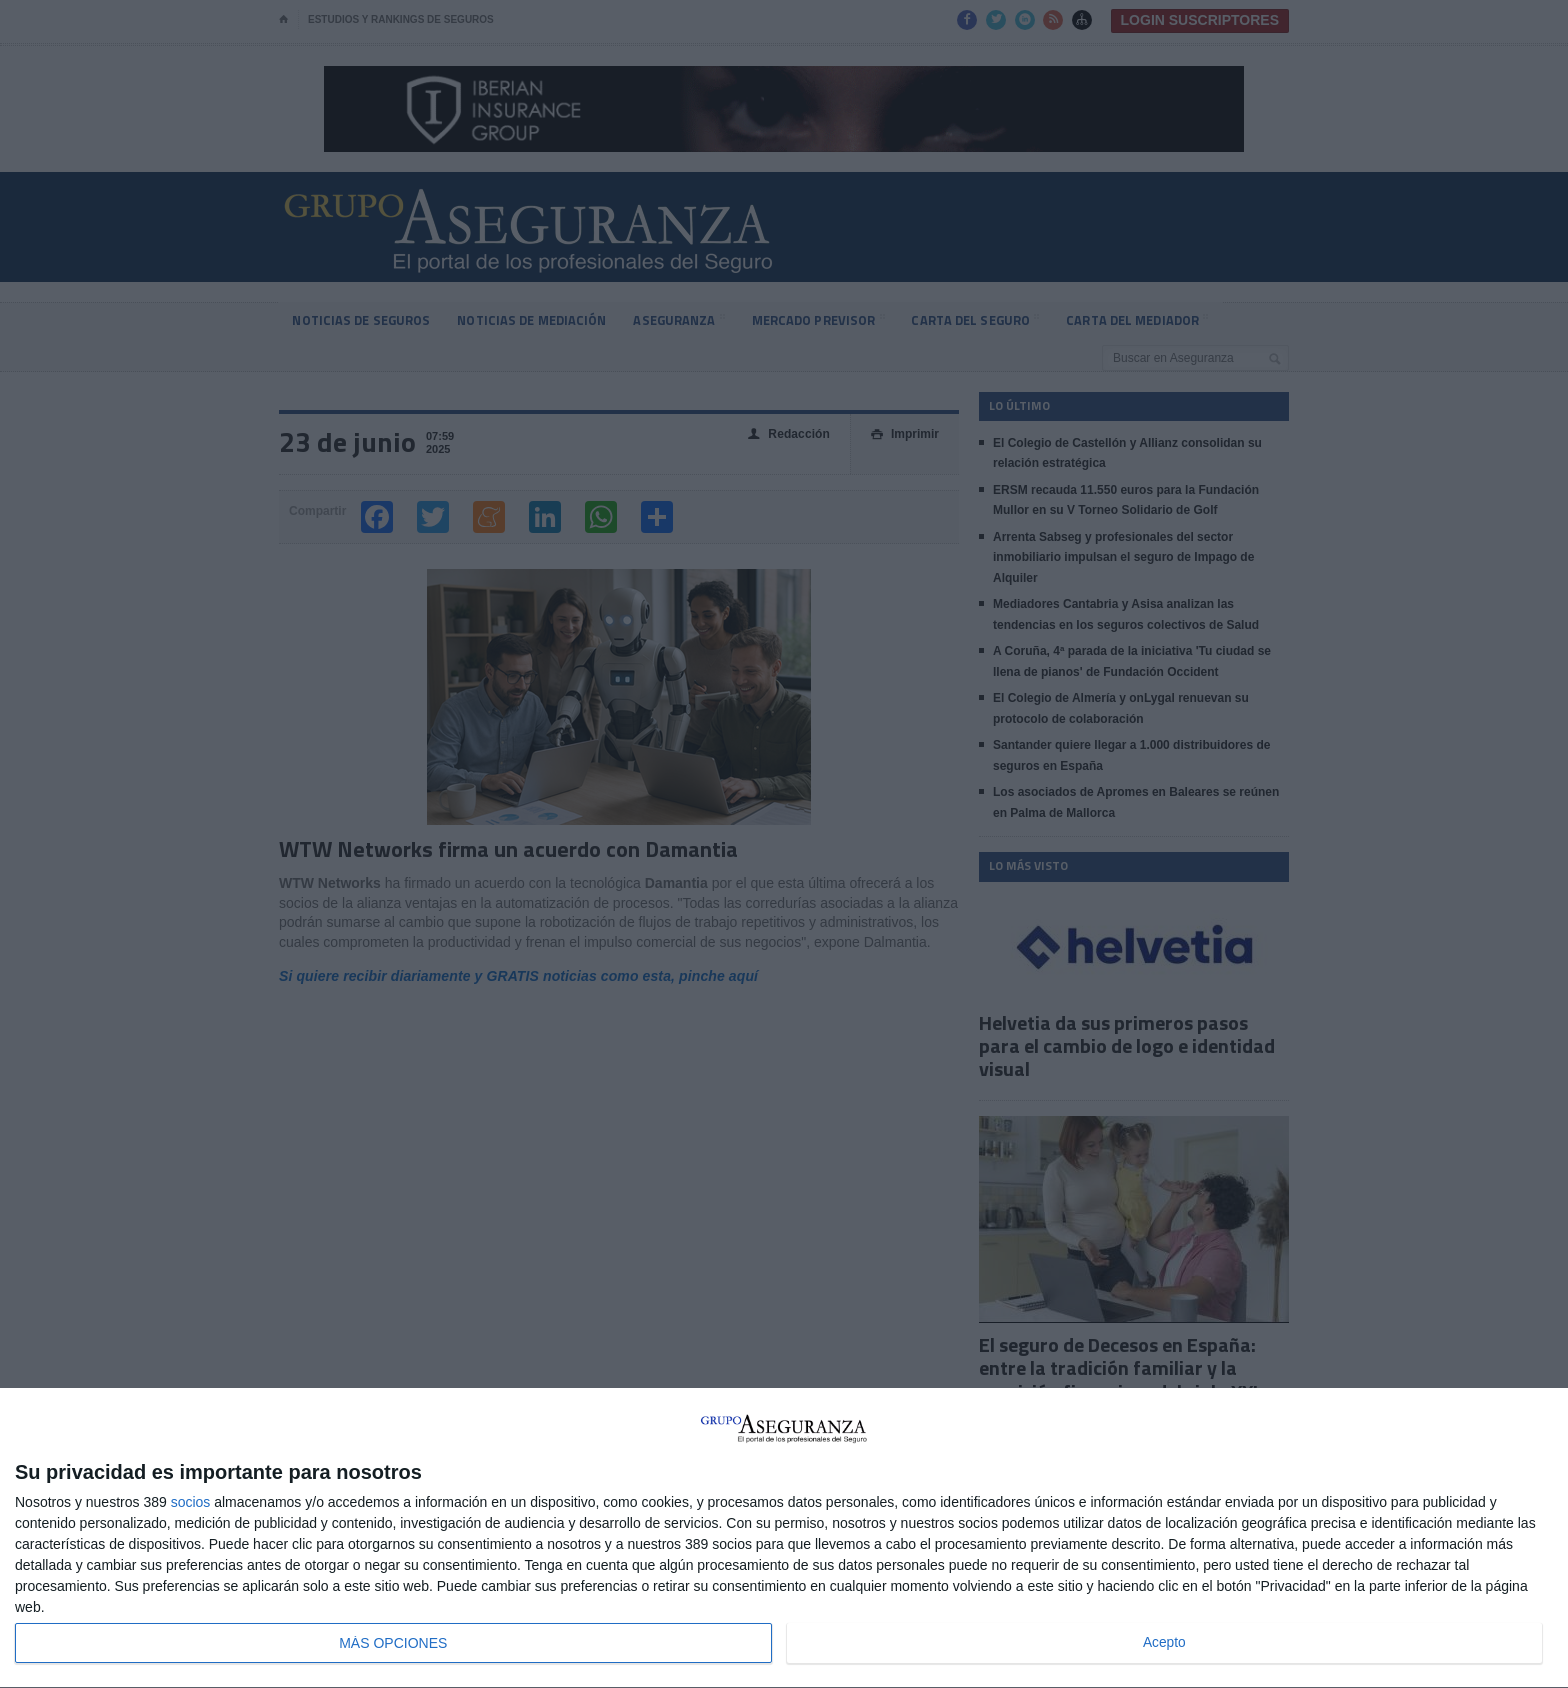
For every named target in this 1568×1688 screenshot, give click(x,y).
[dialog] (784, 1538)
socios (191, 1502)
